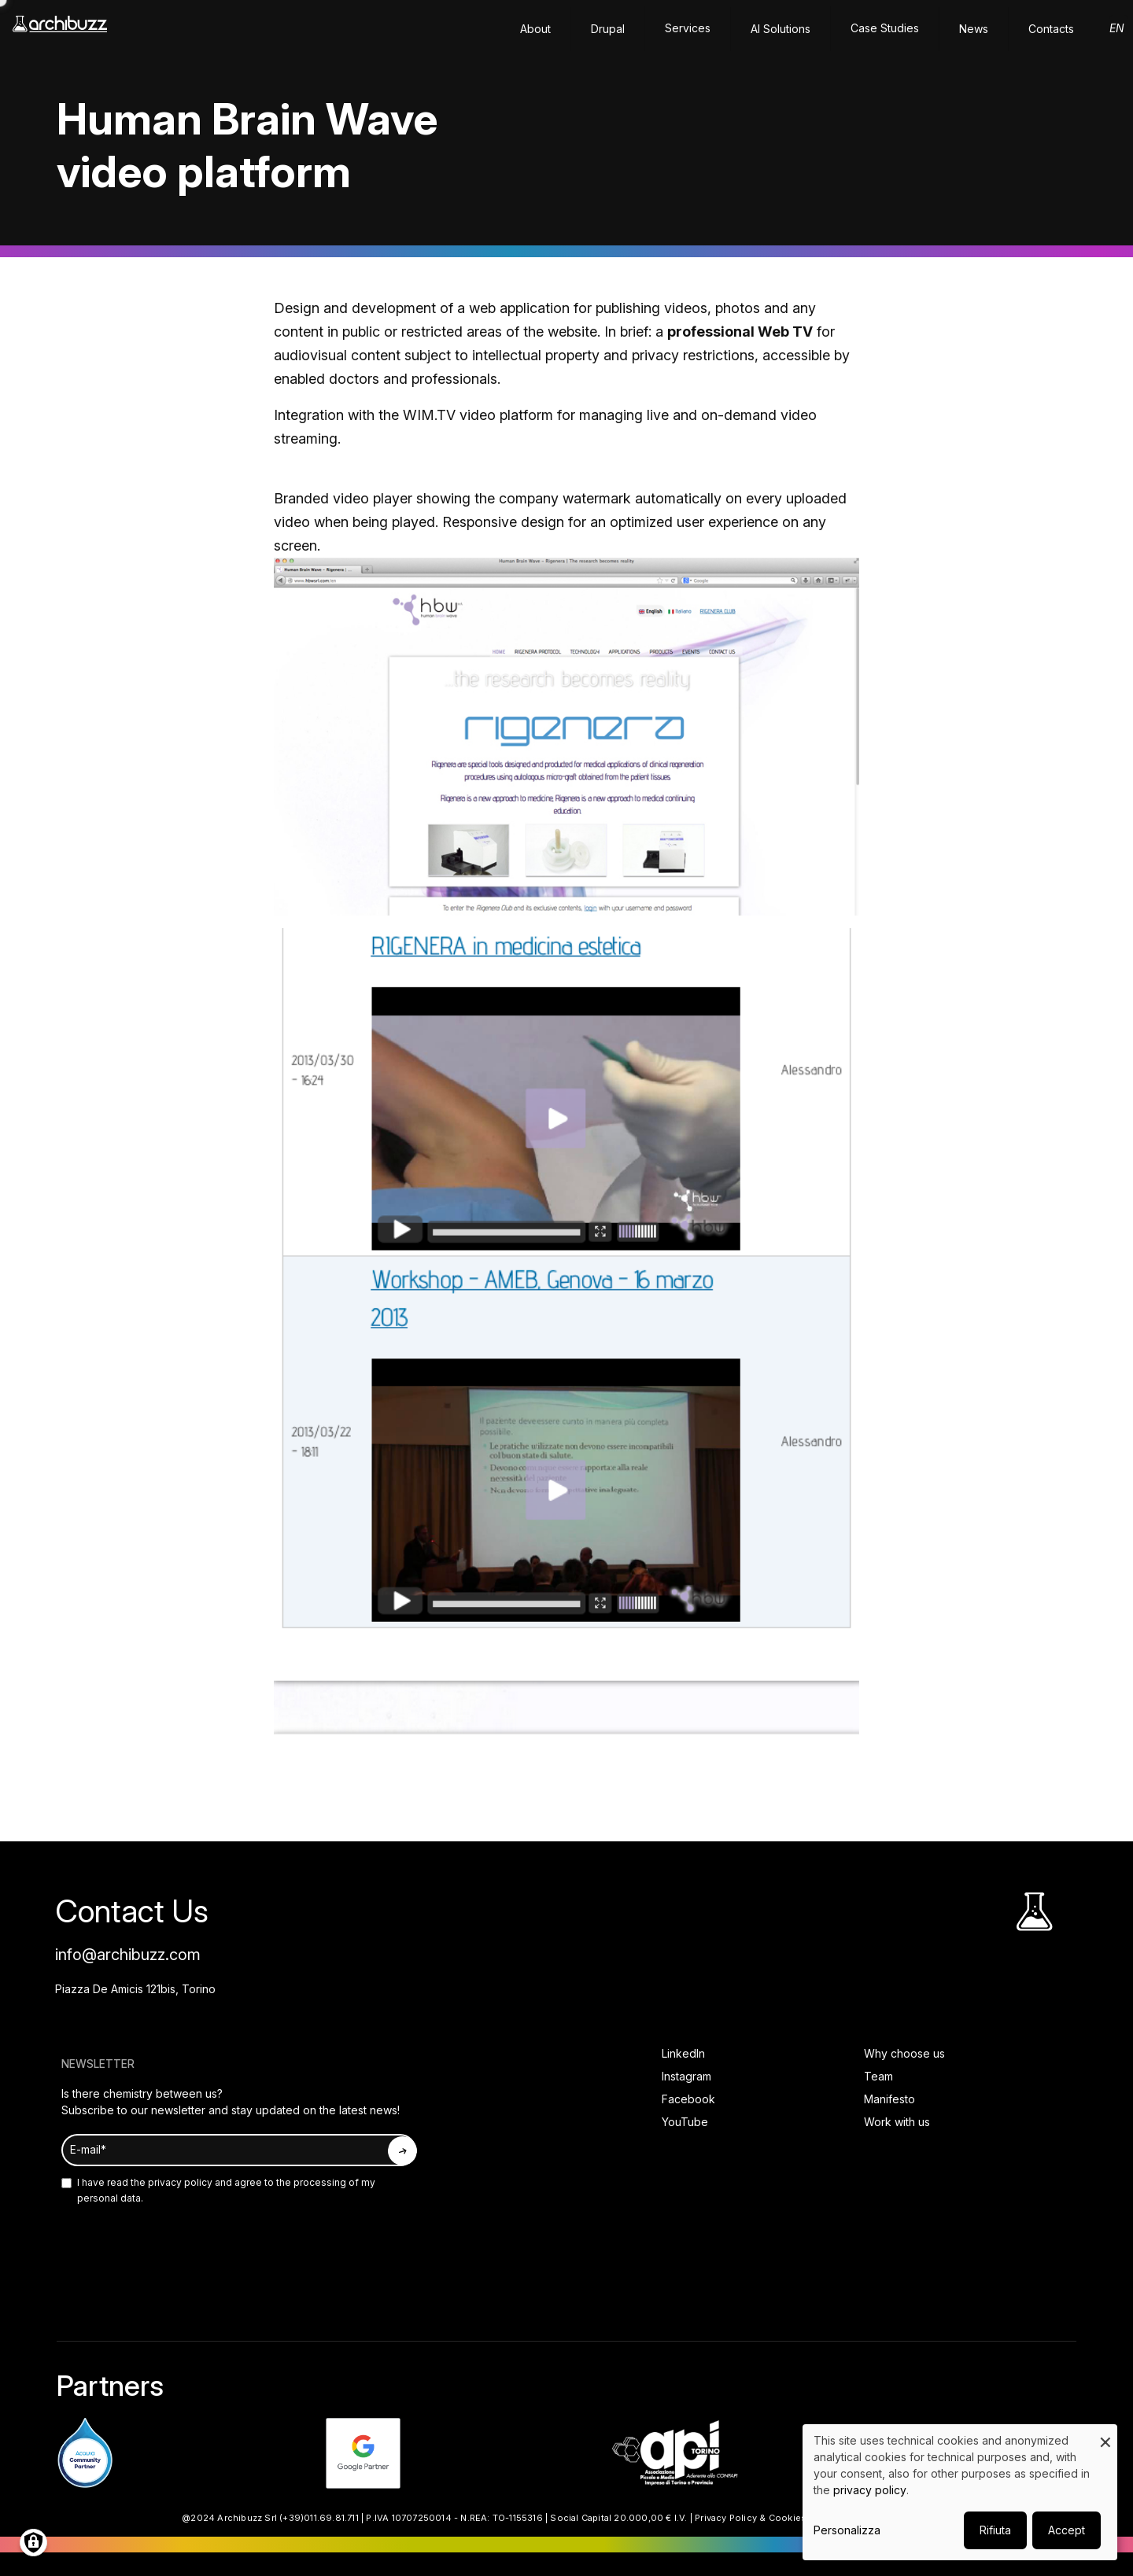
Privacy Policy (726, 2517)
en (1116, 28)
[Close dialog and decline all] (1105, 2434)
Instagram (686, 2076)
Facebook (688, 2099)
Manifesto (889, 2099)
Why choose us (904, 2053)
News (973, 28)
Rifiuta (995, 2530)
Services (687, 28)
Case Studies (885, 28)
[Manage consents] (33, 2542)
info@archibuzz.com (128, 1954)
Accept (1066, 2530)
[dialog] (960, 2492)
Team (878, 2076)
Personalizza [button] (847, 2530)
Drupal (608, 28)
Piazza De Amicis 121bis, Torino (135, 1989)
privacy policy (179, 2182)
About (535, 28)
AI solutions (780, 28)
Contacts (1051, 28)
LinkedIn (683, 2053)
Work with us (897, 2121)
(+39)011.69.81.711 (319, 2517)
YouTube (685, 2121)
